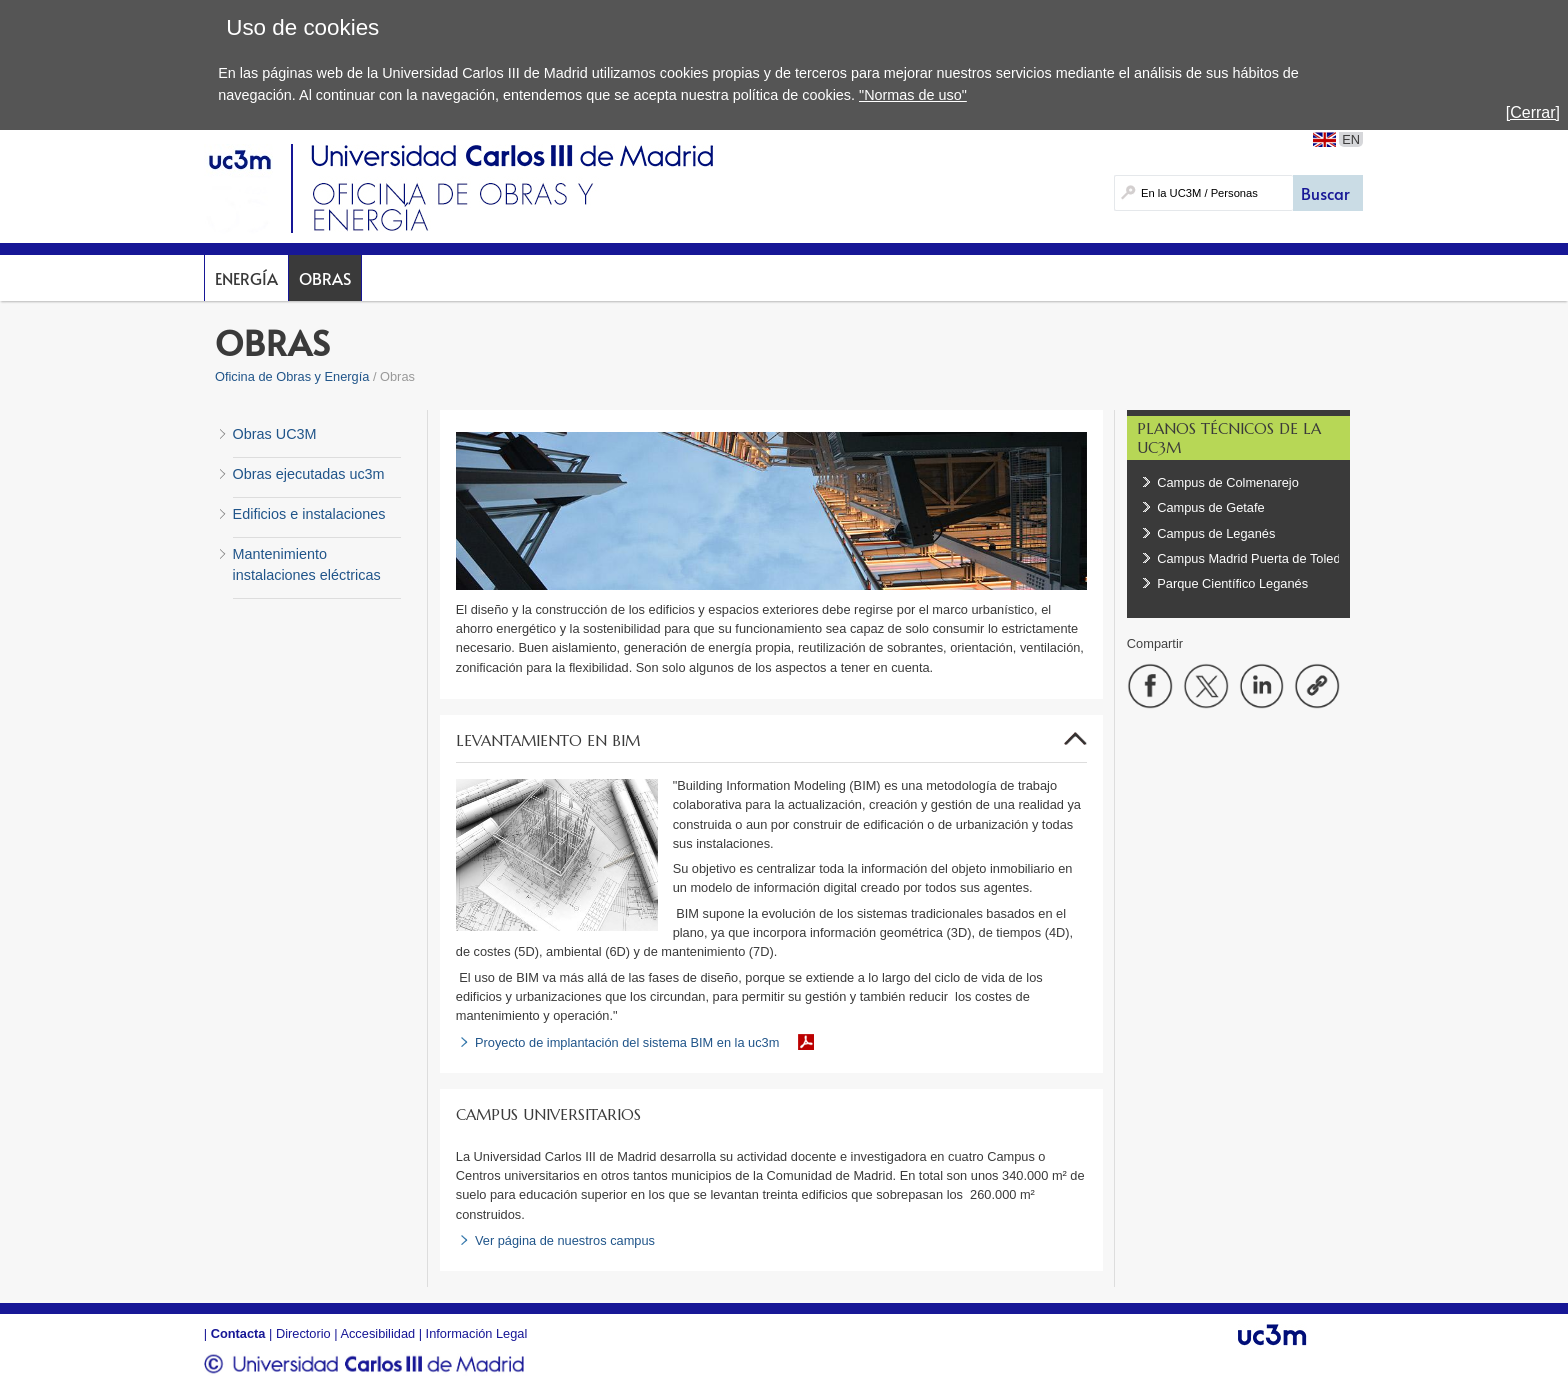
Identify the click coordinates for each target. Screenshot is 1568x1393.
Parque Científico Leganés (1234, 583)
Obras (325, 278)
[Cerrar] (1533, 112)
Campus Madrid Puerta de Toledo (1252, 558)
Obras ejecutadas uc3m (309, 474)
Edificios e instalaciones (309, 514)
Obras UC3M (275, 434)
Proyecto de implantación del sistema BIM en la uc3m (627, 1042)
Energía (246, 278)
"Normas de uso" (913, 95)
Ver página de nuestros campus (565, 1240)
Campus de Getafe (1210, 507)
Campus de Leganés (1216, 533)
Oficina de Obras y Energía (292, 376)
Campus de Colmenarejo (1228, 482)
